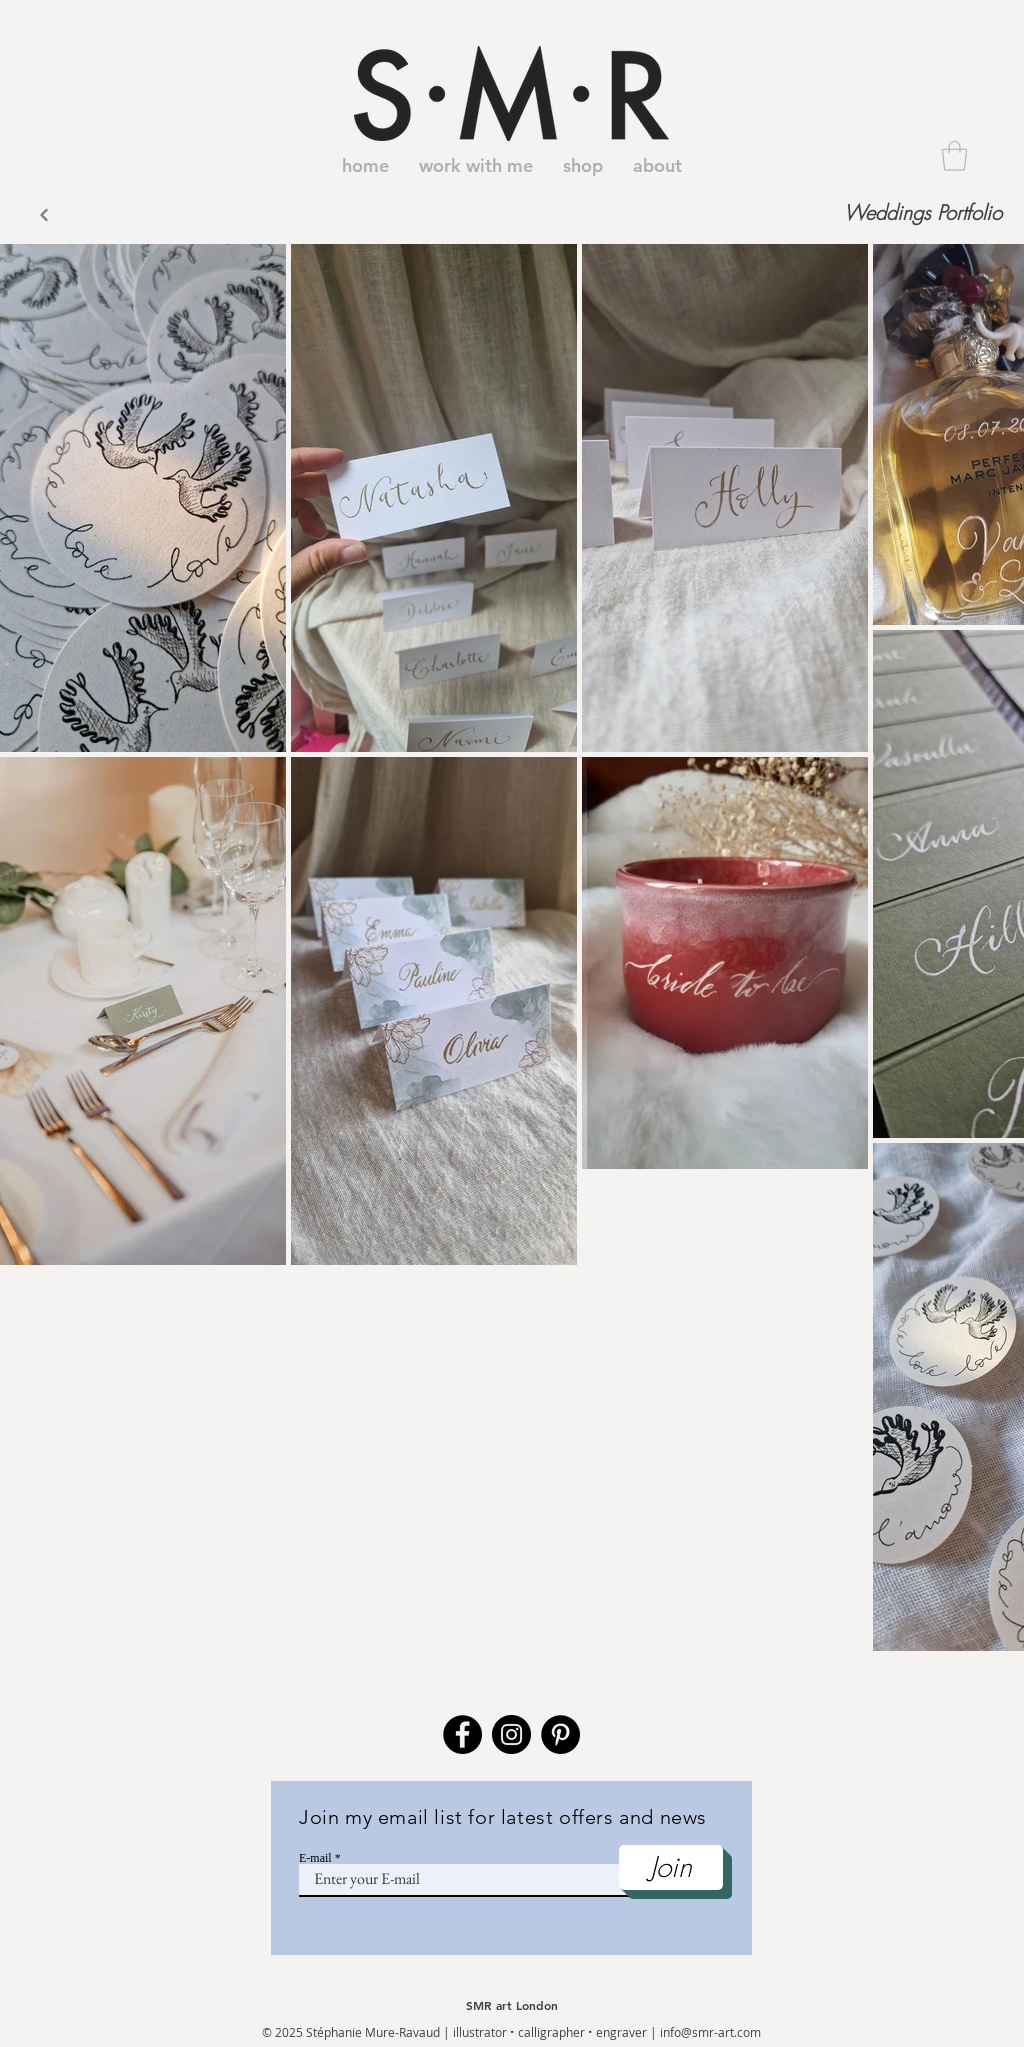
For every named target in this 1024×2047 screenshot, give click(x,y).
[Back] (43, 215)
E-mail (315, 1858)
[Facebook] (462, 1734)
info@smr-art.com (710, 2032)
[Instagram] (511, 1734)
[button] (954, 156)
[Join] (671, 1867)
